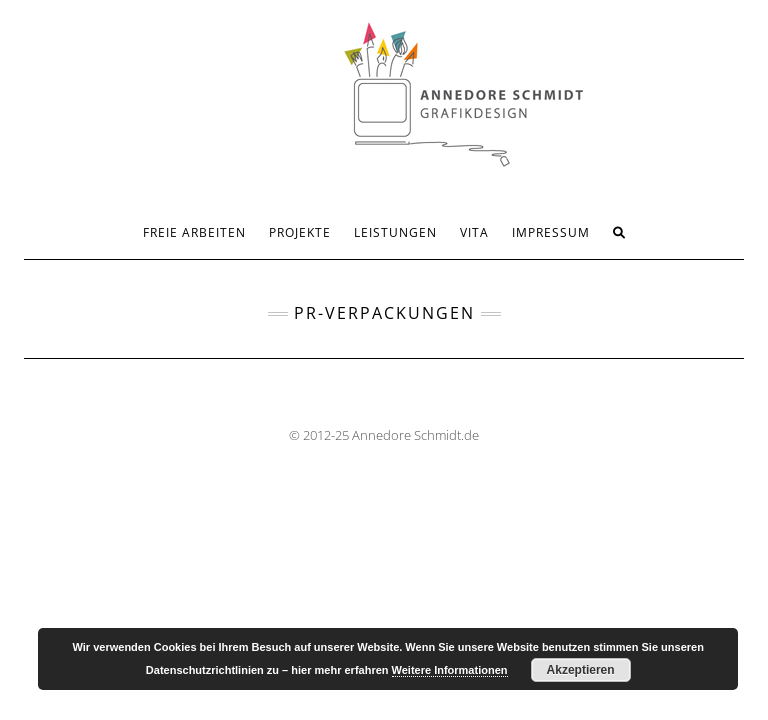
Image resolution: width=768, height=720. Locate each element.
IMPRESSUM (551, 232)
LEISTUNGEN (395, 232)
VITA (474, 232)
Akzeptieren (581, 670)
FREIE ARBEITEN (194, 232)
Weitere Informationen (450, 670)
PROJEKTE (300, 232)
